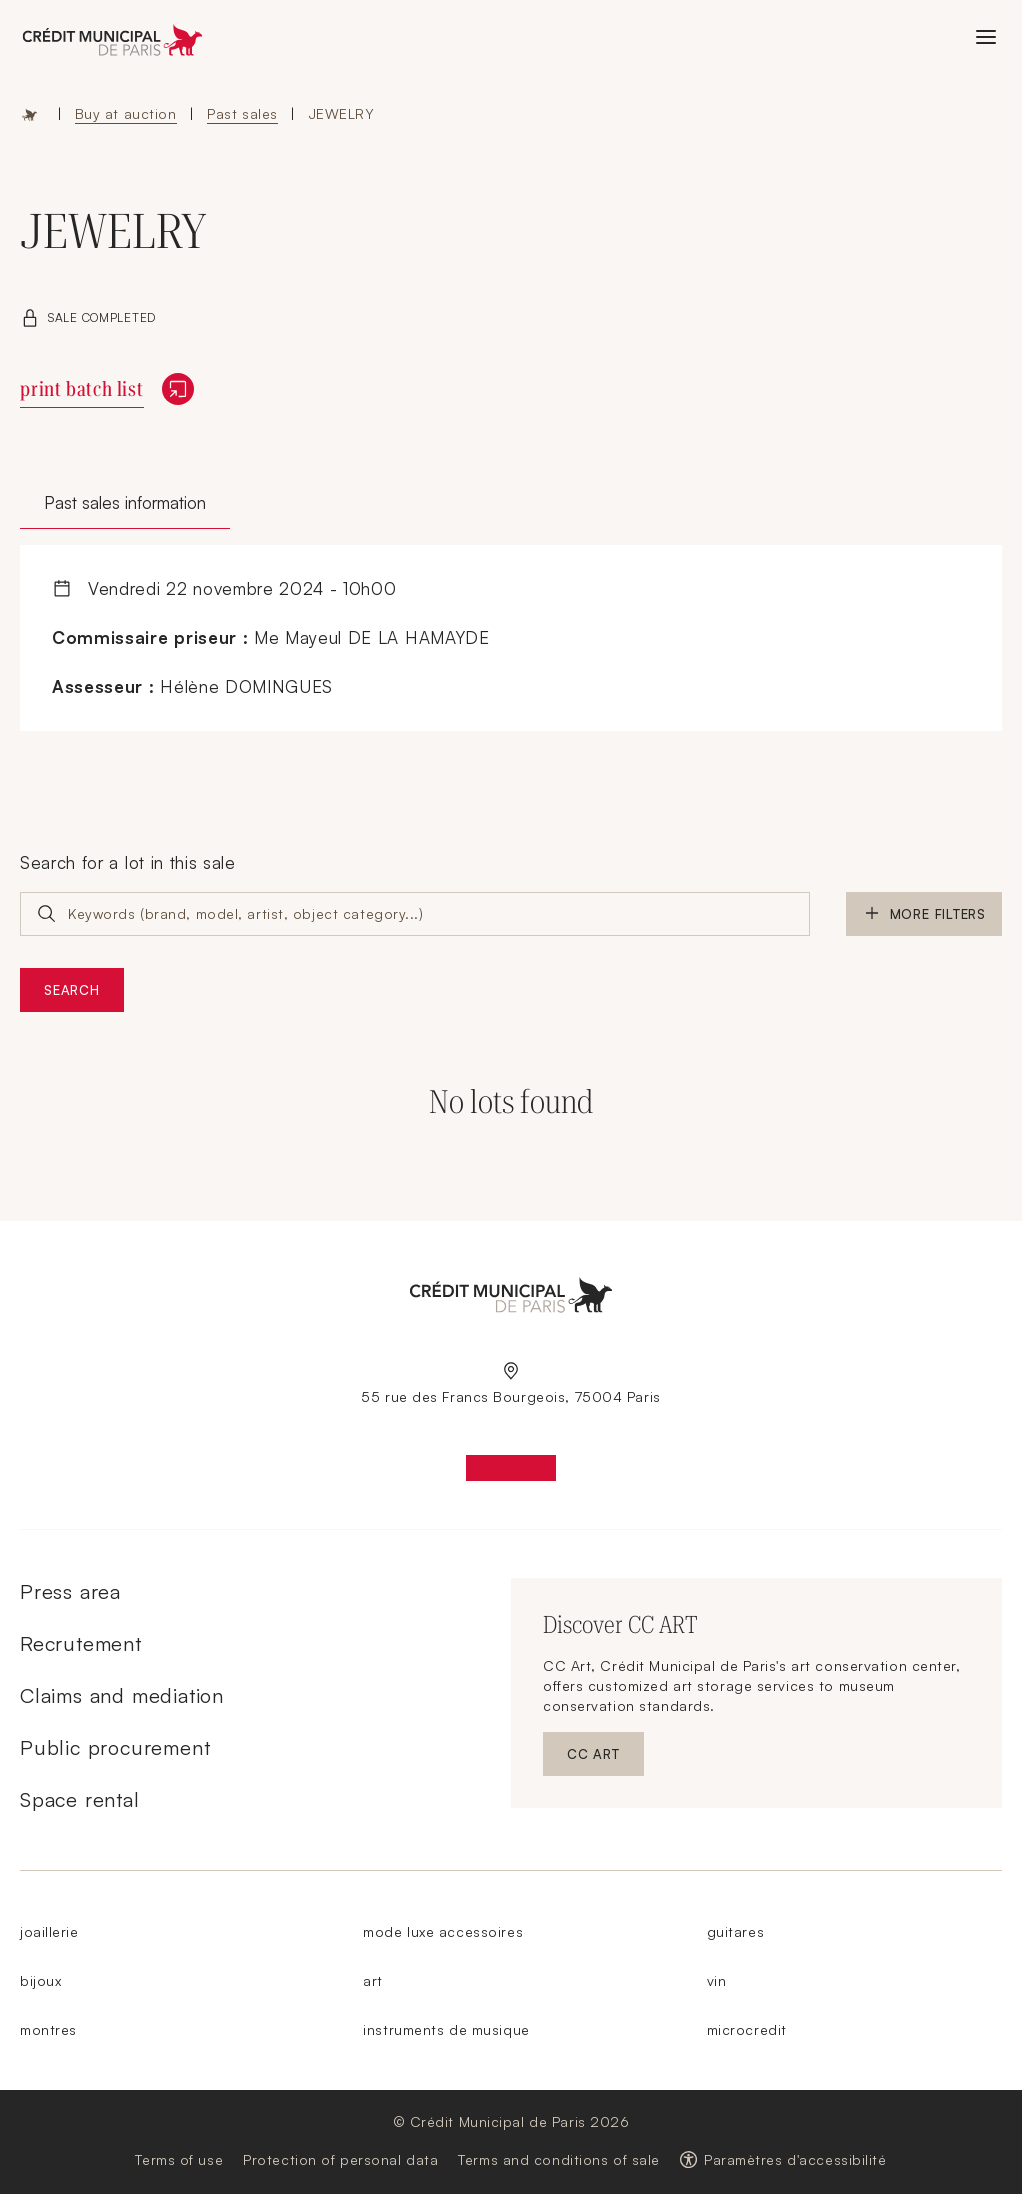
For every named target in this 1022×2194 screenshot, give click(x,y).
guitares (735, 1931)
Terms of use (179, 2159)
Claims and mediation (122, 1695)
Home (30, 114)
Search (72, 990)
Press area (70, 1591)
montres (48, 2029)
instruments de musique (446, 2029)
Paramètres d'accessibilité (795, 2159)
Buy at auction (126, 113)
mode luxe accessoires (443, 1931)
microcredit (747, 2029)
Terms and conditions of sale (559, 2159)
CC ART (605, 1758)
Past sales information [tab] (125, 502)
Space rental (80, 1799)
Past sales (242, 113)
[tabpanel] (511, 638)
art (373, 1980)
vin (717, 1980)
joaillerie (49, 1931)
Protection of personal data (340, 2159)
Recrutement (81, 1643)
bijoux (40, 1980)
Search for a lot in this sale (128, 862)
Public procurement (115, 1747)
